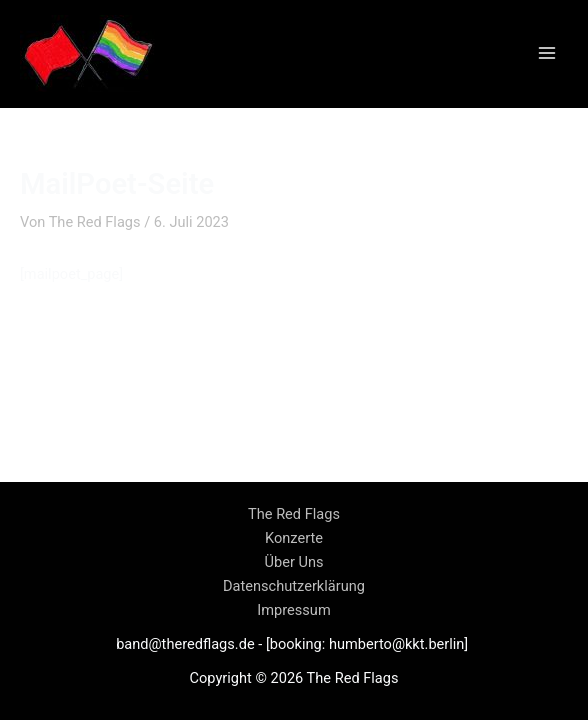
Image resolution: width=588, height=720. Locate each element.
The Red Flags (294, 514)
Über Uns (294, 562)
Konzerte (294, 538)
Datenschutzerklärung (294, 586)
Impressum (293, 610)
